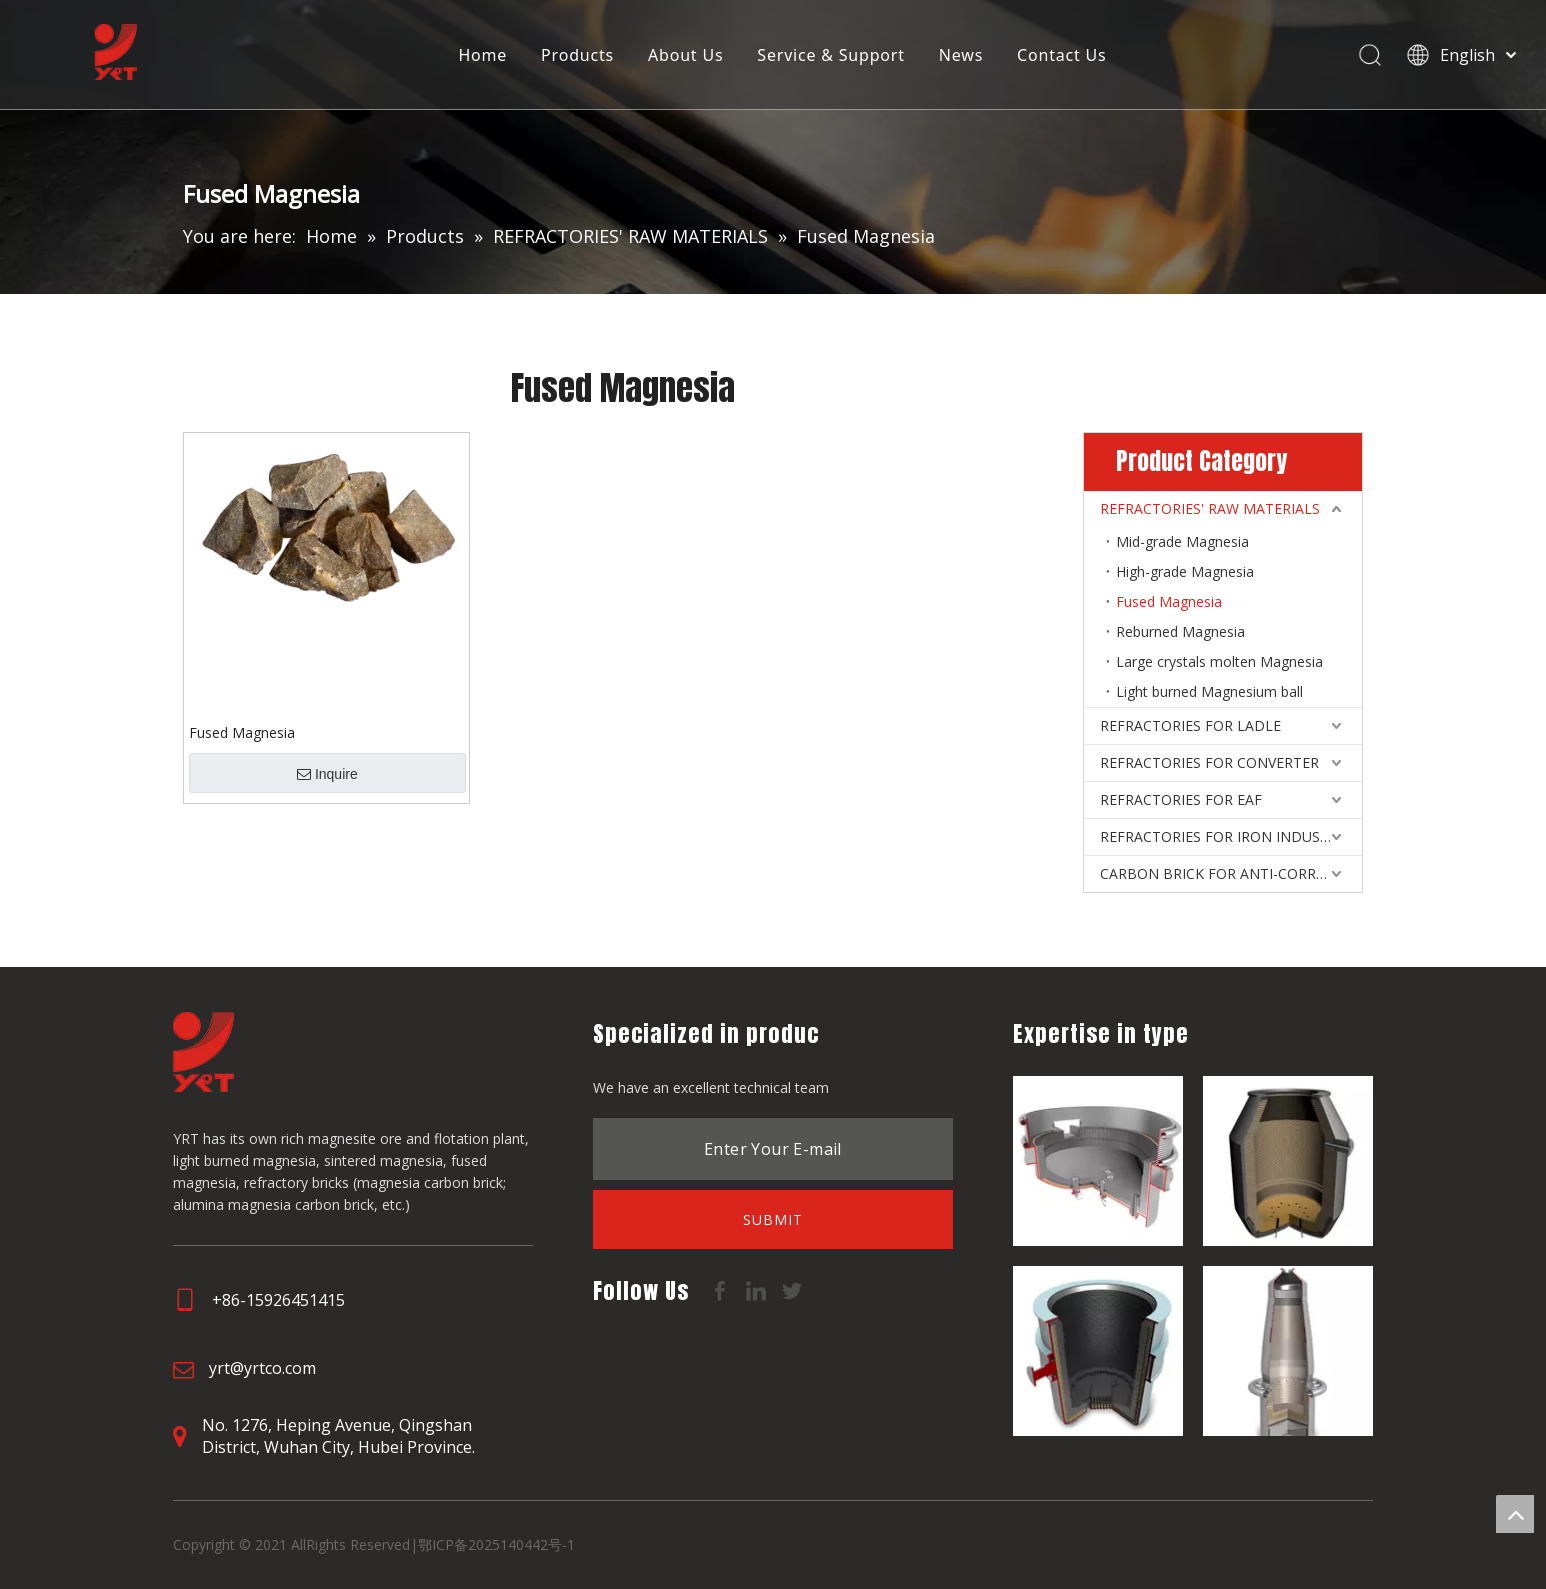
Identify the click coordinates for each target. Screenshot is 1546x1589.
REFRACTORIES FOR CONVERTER (1209, 762)
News (961, 55)
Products (578, 55)
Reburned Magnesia (1180, 631)
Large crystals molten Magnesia (1219, 661)
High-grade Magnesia (1185, 571)
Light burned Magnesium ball (1209, 691)
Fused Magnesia (242, 732)
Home (483, 55)
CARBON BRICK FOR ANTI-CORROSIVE (1227, 873)
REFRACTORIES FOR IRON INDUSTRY (1223, 836)
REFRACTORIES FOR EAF (1181, 799)
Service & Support (831, 55)
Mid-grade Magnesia (1182, 541)
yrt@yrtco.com (262, 1368)
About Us (685, 55)
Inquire (327, 774)
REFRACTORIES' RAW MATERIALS (1210, 508)
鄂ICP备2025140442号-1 (496, 1544)
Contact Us (1062, 55)
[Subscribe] (773, 1219)
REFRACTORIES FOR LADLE (1190, 725)
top (1515, 1514)
